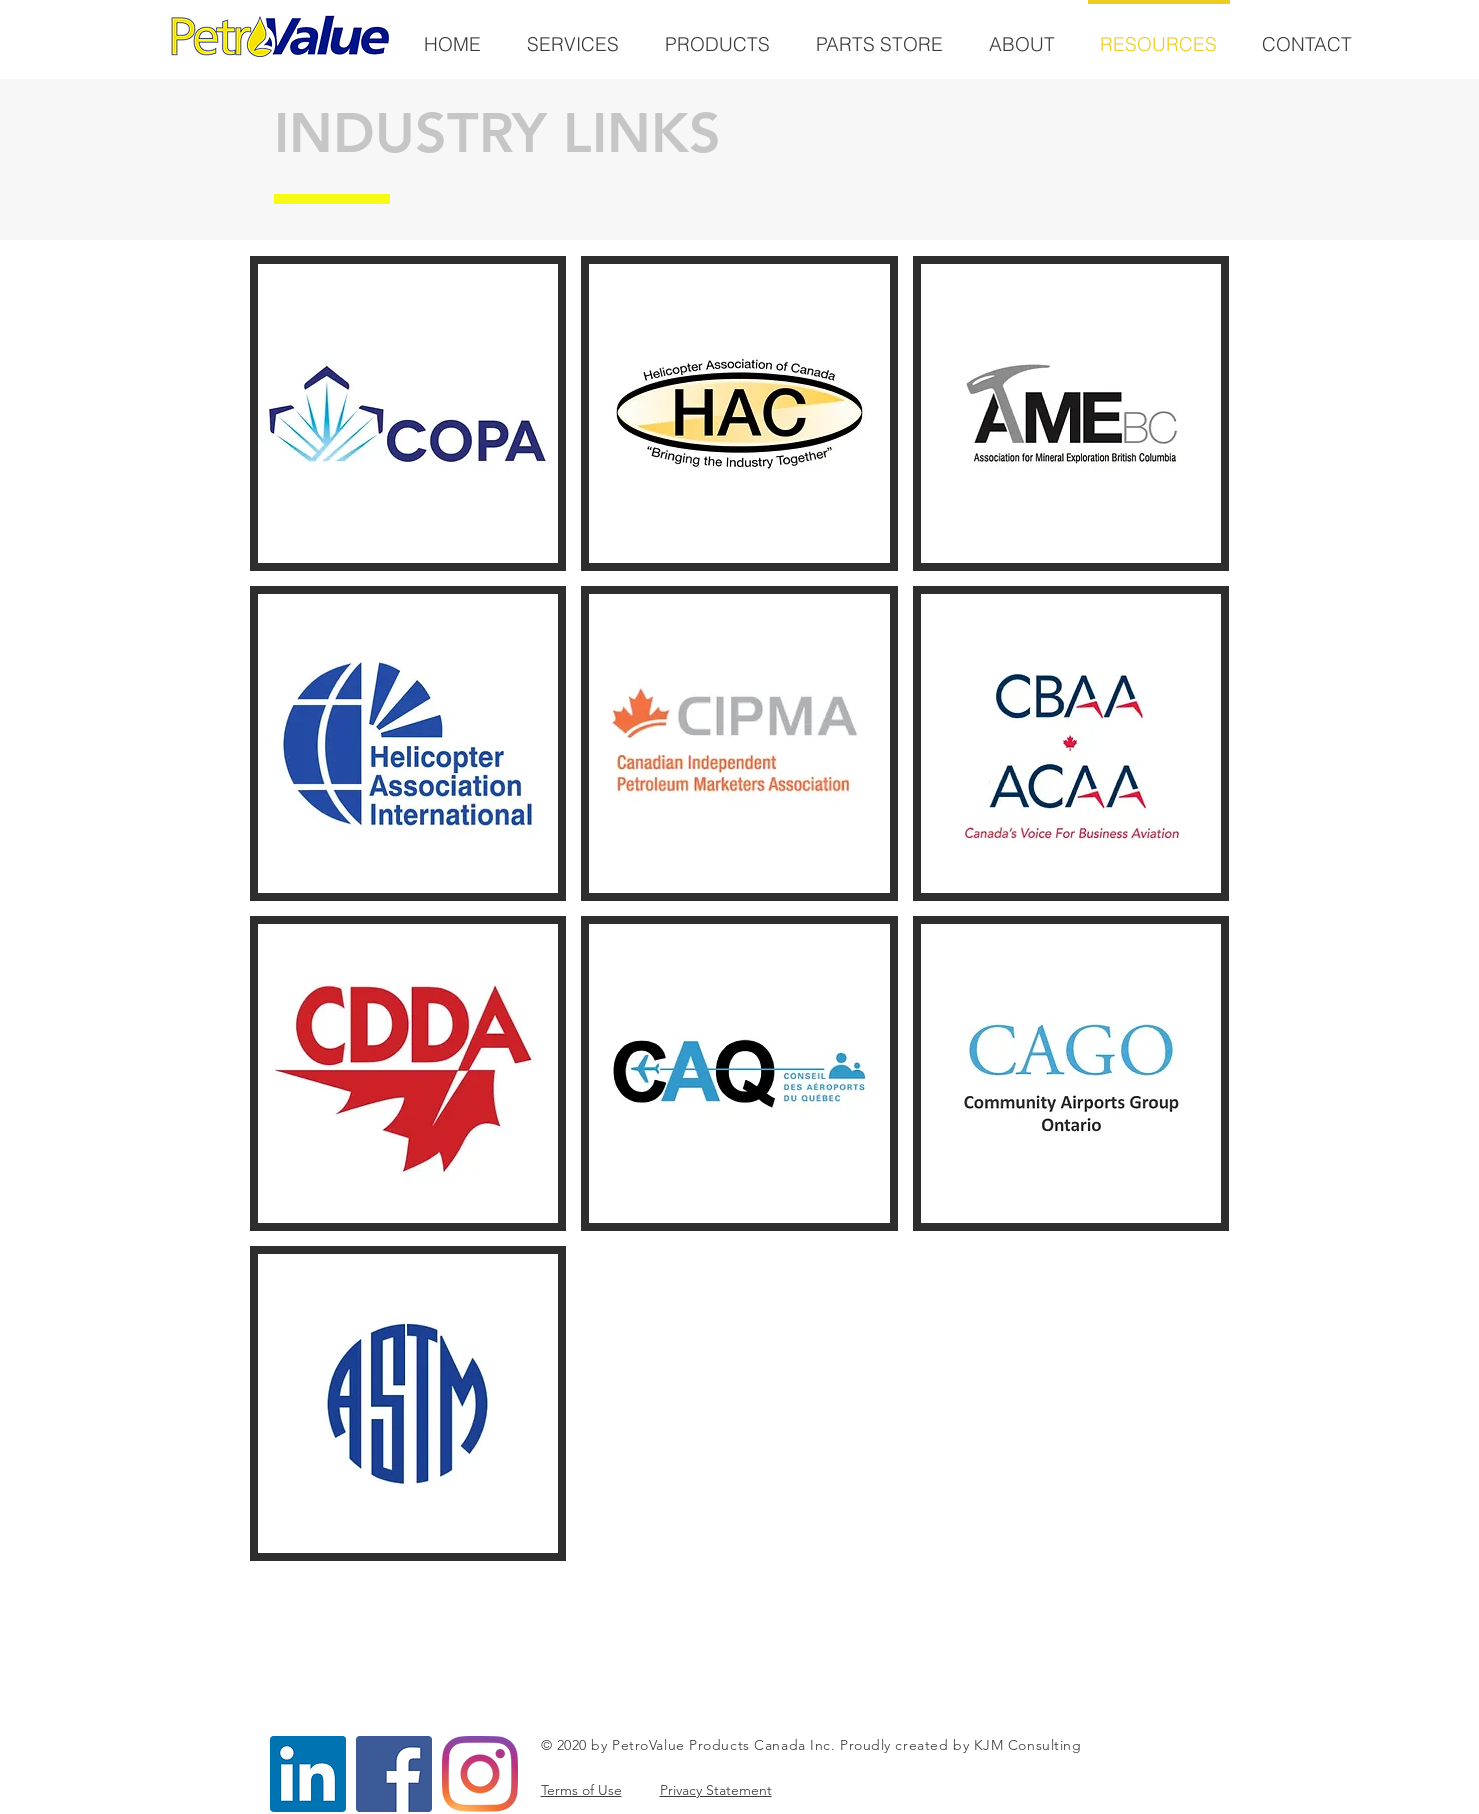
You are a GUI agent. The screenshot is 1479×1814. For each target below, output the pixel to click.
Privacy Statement (716, 1790)
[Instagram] (480, 1774)
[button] (408, 413)
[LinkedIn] (308, 1774)
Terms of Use (581, 1790)
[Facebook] (394, 1774)
